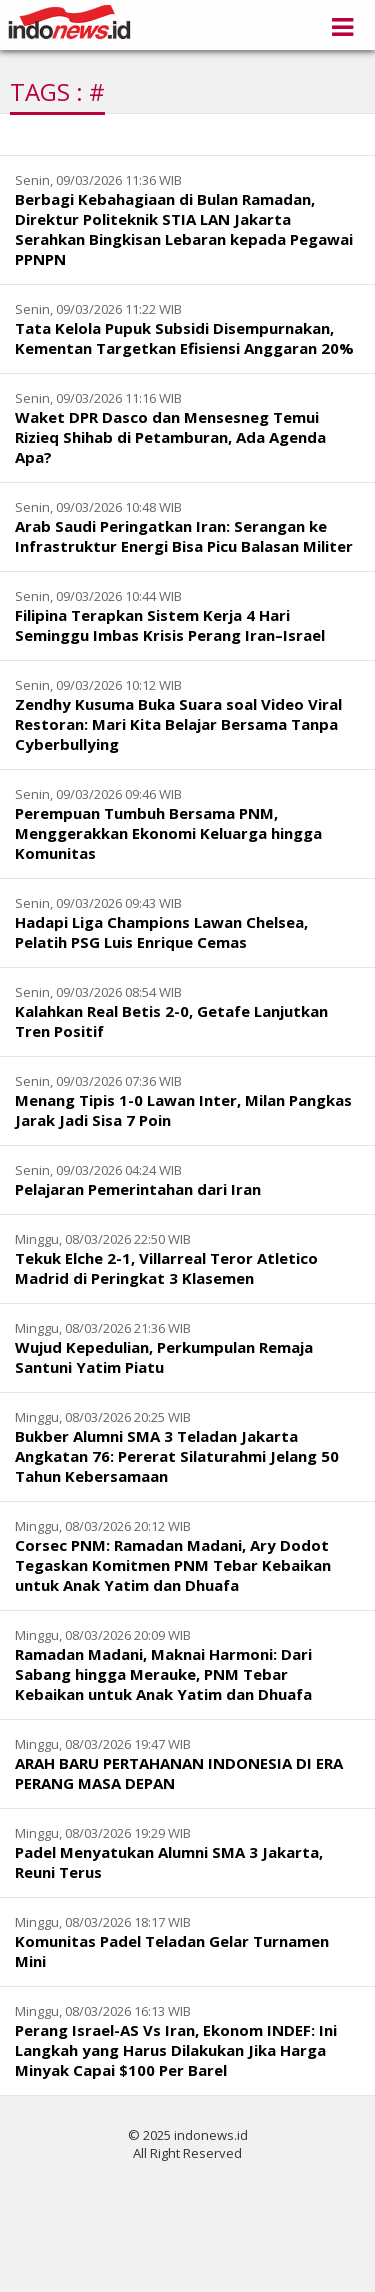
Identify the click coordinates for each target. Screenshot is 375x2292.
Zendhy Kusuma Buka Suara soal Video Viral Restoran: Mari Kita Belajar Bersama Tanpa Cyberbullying (178, 724)
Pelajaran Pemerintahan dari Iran (138, 1189)
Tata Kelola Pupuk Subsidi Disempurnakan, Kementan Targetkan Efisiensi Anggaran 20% (184, 338)
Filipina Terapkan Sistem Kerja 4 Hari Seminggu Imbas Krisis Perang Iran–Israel (170, 625)
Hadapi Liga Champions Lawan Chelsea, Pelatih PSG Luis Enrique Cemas (161, 932)
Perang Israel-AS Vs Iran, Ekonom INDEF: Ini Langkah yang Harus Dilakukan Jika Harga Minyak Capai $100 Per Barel (176, 2050)
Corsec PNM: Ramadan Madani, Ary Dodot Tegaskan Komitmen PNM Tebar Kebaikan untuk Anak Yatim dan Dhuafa (173, 1565)
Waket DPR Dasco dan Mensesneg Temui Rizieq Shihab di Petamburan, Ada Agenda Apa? (170, 437)
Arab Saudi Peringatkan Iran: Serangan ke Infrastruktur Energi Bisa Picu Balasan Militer (184, 536)
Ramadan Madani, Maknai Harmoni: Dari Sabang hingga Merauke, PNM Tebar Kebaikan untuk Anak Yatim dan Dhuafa (163, 1674)
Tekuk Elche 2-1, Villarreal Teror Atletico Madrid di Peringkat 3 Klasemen (166, 1268)
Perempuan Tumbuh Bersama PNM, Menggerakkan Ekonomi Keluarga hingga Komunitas (168, 833)
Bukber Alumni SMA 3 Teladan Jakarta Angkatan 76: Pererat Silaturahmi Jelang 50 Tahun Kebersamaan (177, 1456)
